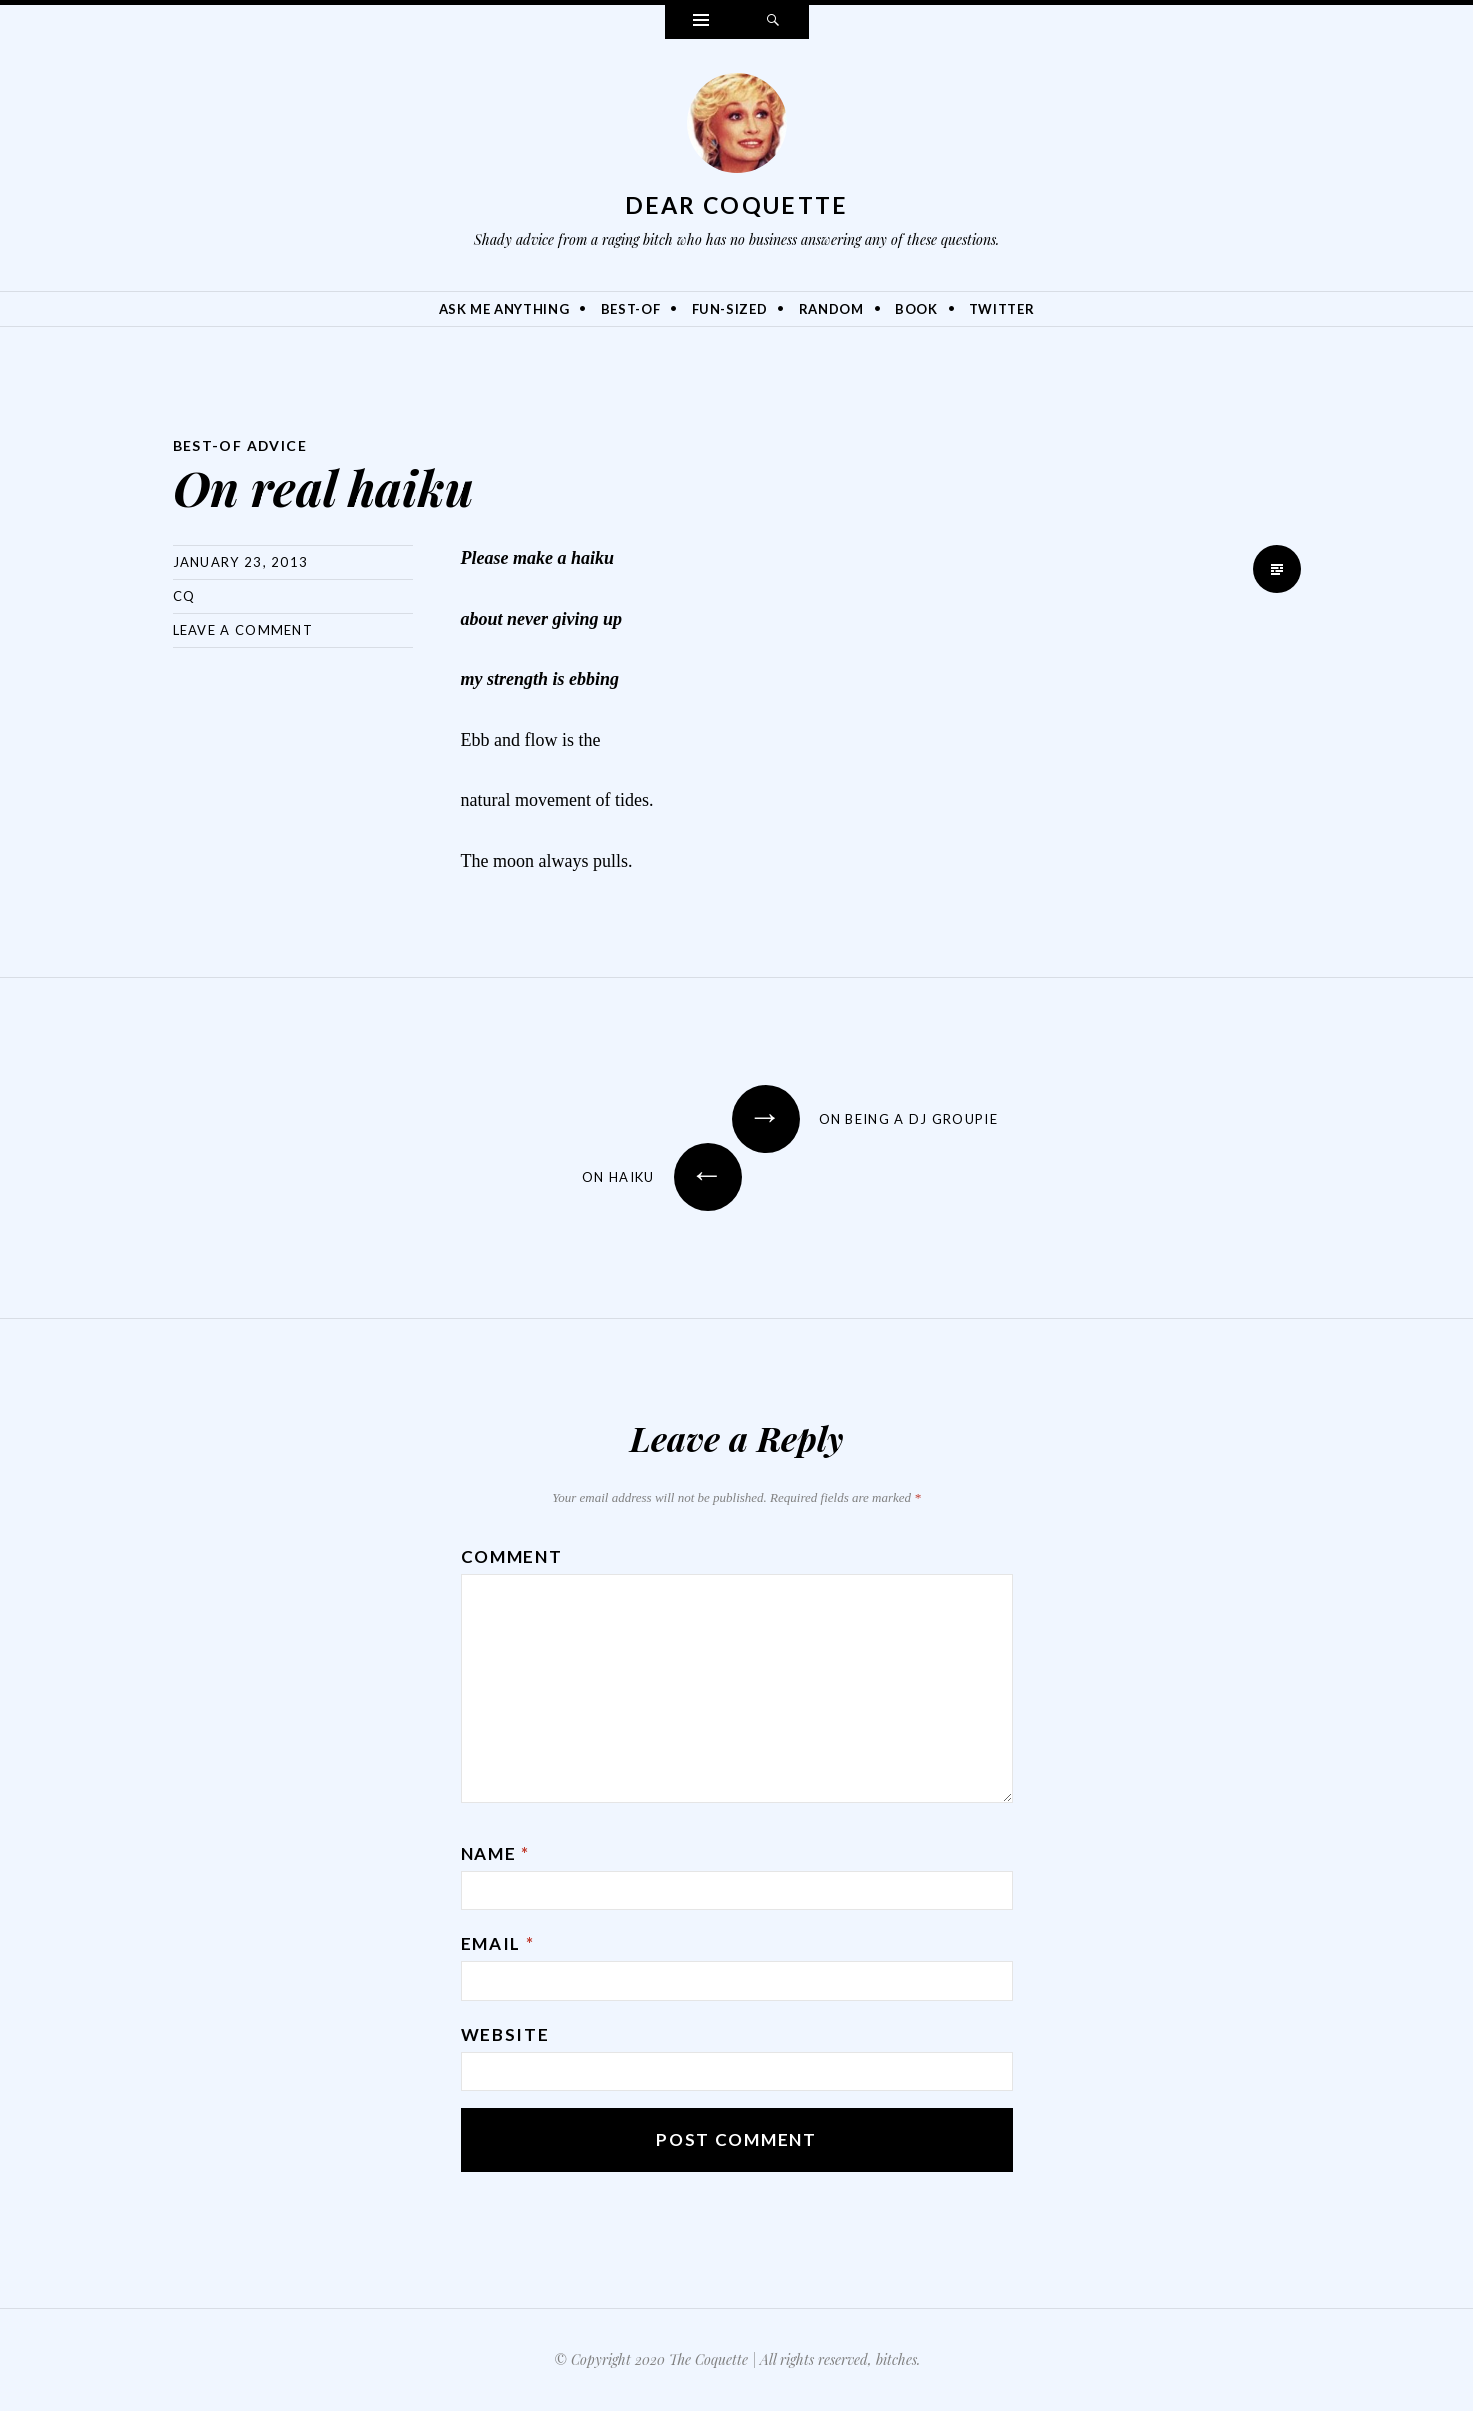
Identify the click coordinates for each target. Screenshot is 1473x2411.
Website (505, 2034)
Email (498, 1943)
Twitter (1002, 309)
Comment (512, 1556)
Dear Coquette (737, 205)
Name (495, 1853)
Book (916, 309)
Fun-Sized (730, 309)
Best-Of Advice (241, 445)
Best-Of (631, 309)
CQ (184, 596)
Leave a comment (243, 630)
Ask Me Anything (504, 309)
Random (831, 309)
